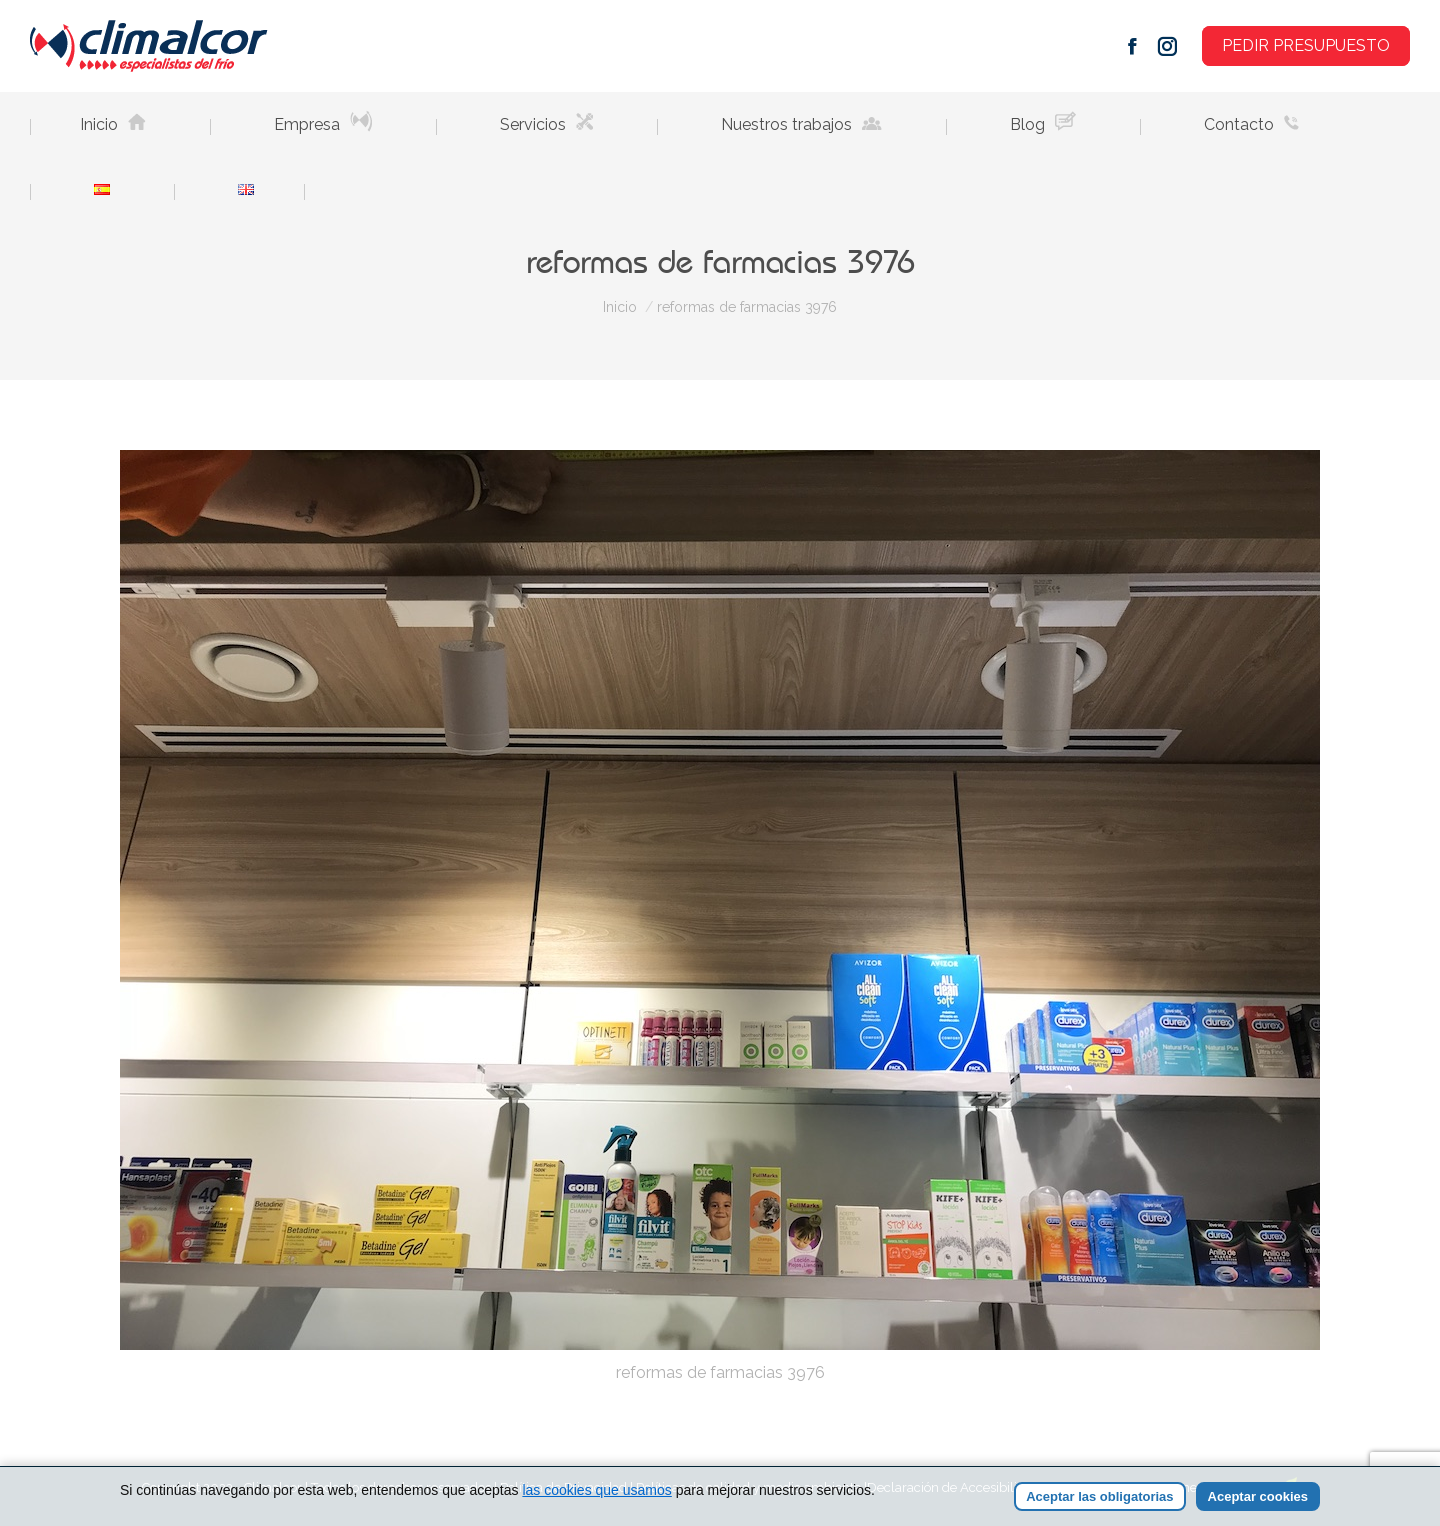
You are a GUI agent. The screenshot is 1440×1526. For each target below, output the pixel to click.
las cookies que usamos (596, 1490)
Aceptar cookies (1258, 1496)
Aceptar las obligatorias (1099, 1496)
